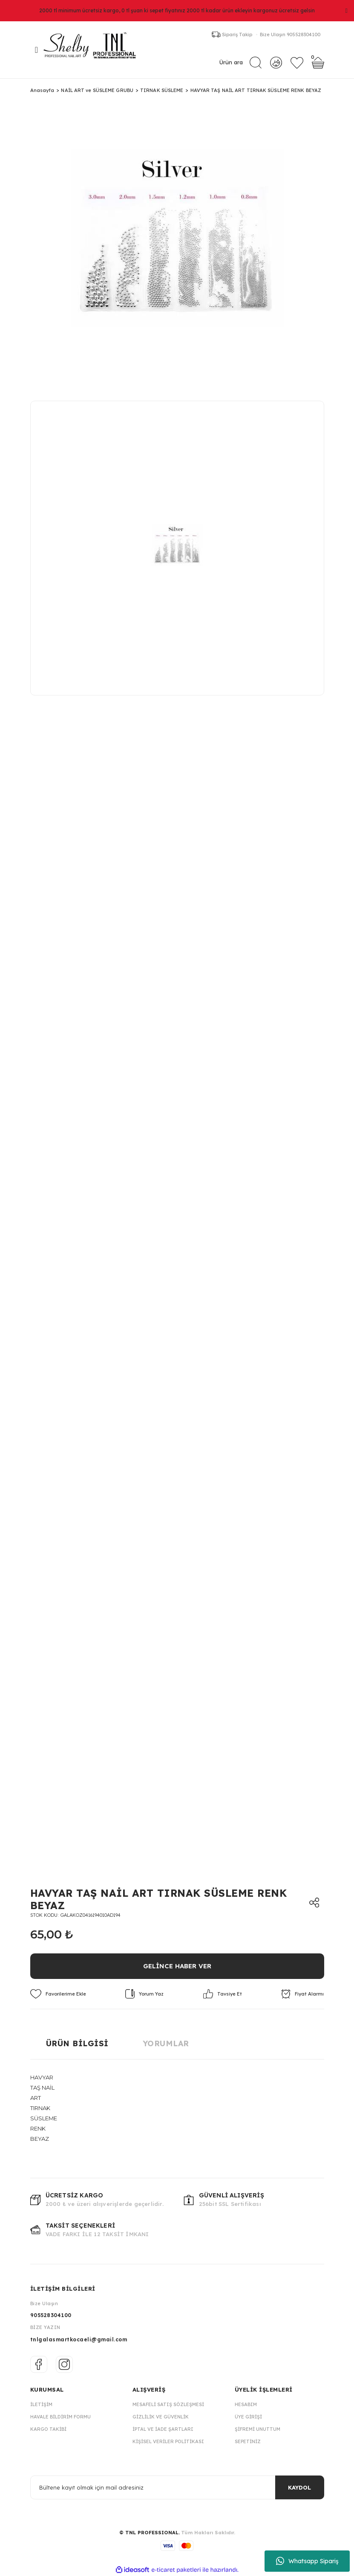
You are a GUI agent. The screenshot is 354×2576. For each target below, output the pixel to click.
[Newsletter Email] (177, 2487)
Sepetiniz (248, 2441)
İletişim (41, 2404)
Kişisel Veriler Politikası (168, 2441)
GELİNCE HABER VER (177, 1966)
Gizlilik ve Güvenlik (160, 2417)
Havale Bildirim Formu (60, 2417)
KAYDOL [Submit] (299, 2487)
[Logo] (94, 50)
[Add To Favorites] (58, 1994)
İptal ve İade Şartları (162, 2429)
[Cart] (318, 63)
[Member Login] (276, 62)
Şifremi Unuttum (257, 2429)
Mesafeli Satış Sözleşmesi (168, 2404)
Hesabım (246, 2404)
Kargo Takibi (48, 2429)
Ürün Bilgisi (77, 2043)
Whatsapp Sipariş (307, 2561)
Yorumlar (166, 2043)
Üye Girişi (248, 2417)
